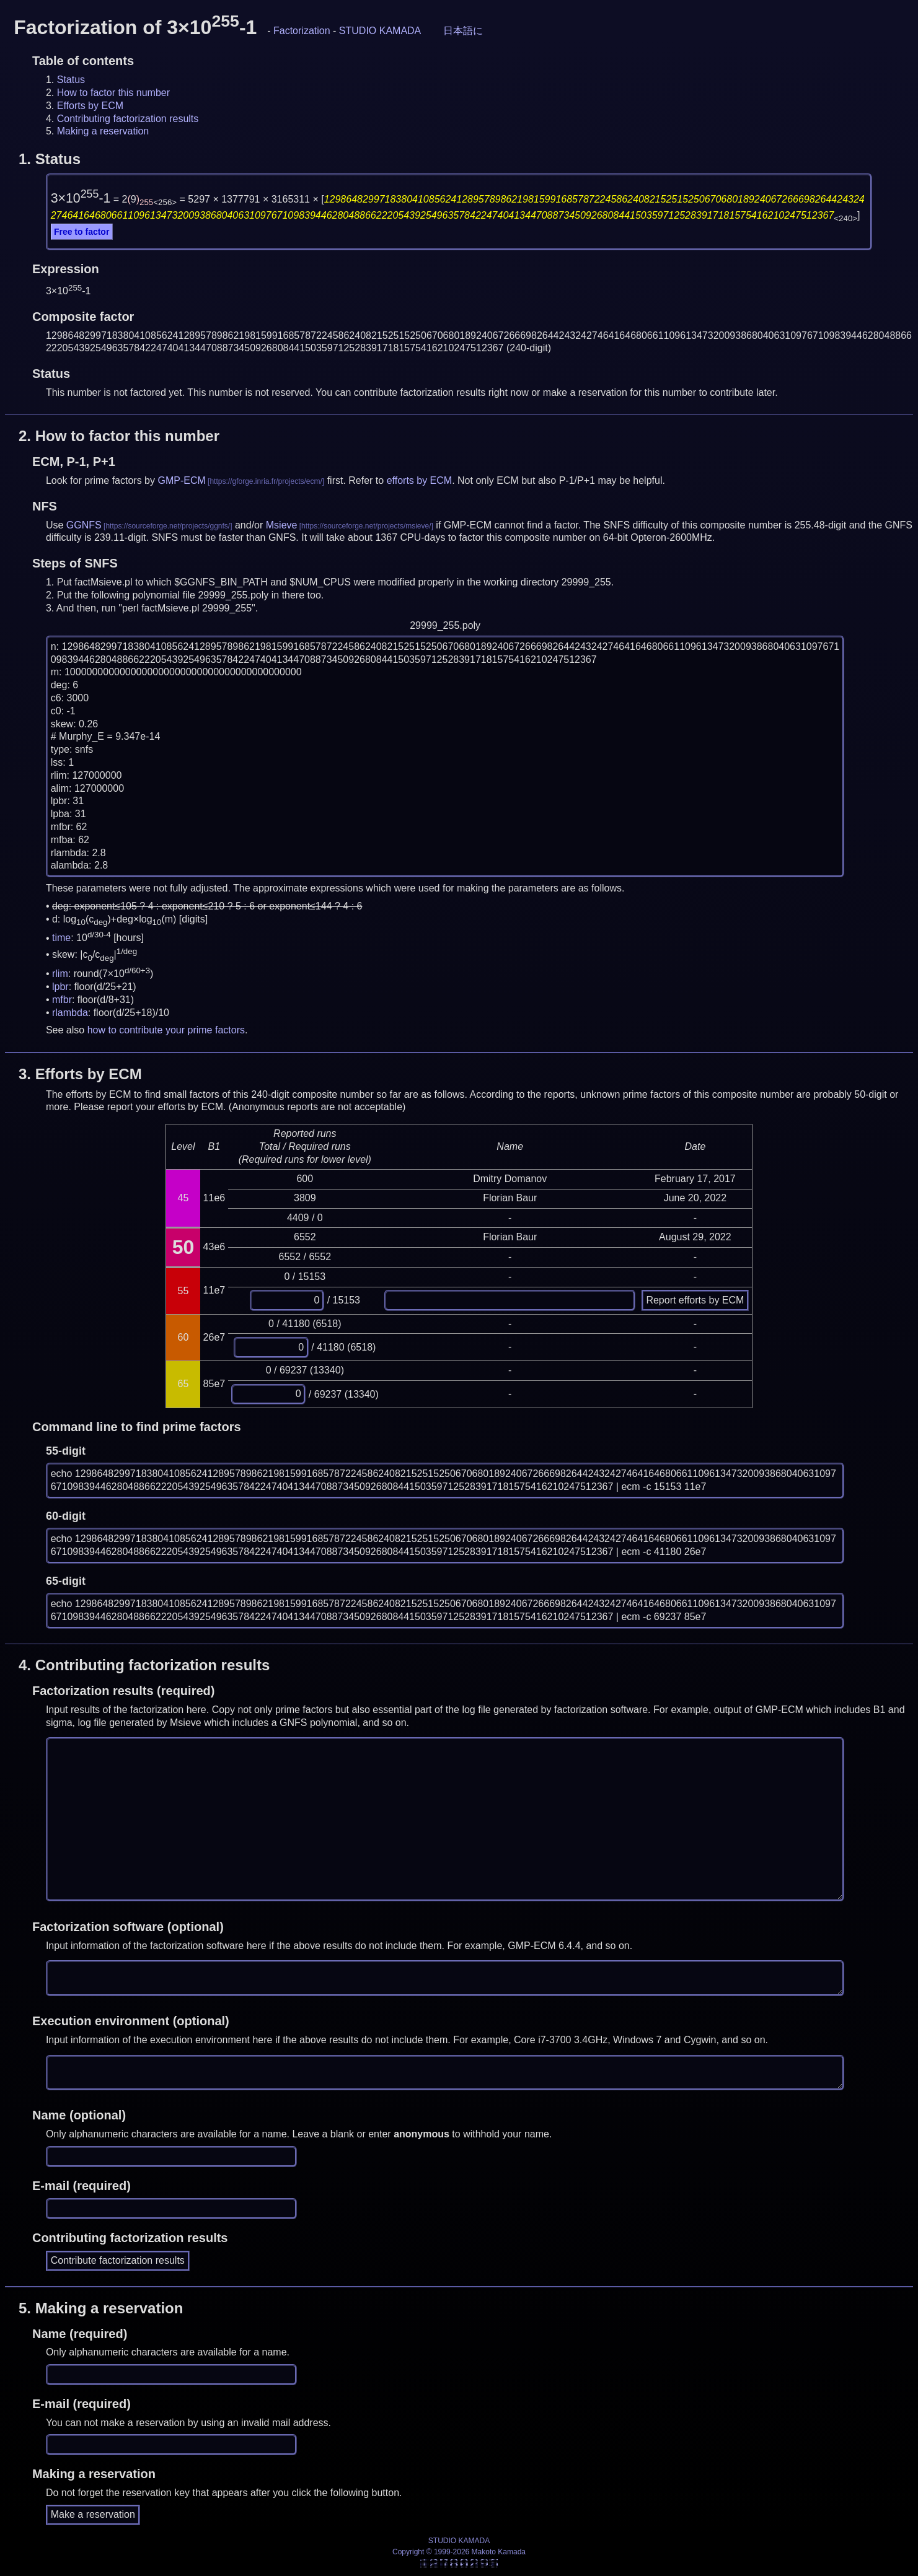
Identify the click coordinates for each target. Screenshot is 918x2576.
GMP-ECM (181, 480)
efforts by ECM (419, 480)
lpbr (60, 986)
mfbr (62, 999)
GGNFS (84, 525)
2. (119, 435)
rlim (60, 973)
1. (50, 159)
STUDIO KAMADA (380, 30)
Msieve (282, 525)
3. (80, 1074)
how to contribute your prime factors (166, 1030)
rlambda (70, 1012)
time (61, 938)
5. (101, 2308)
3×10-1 (81, 198)
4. (144, 1665)
